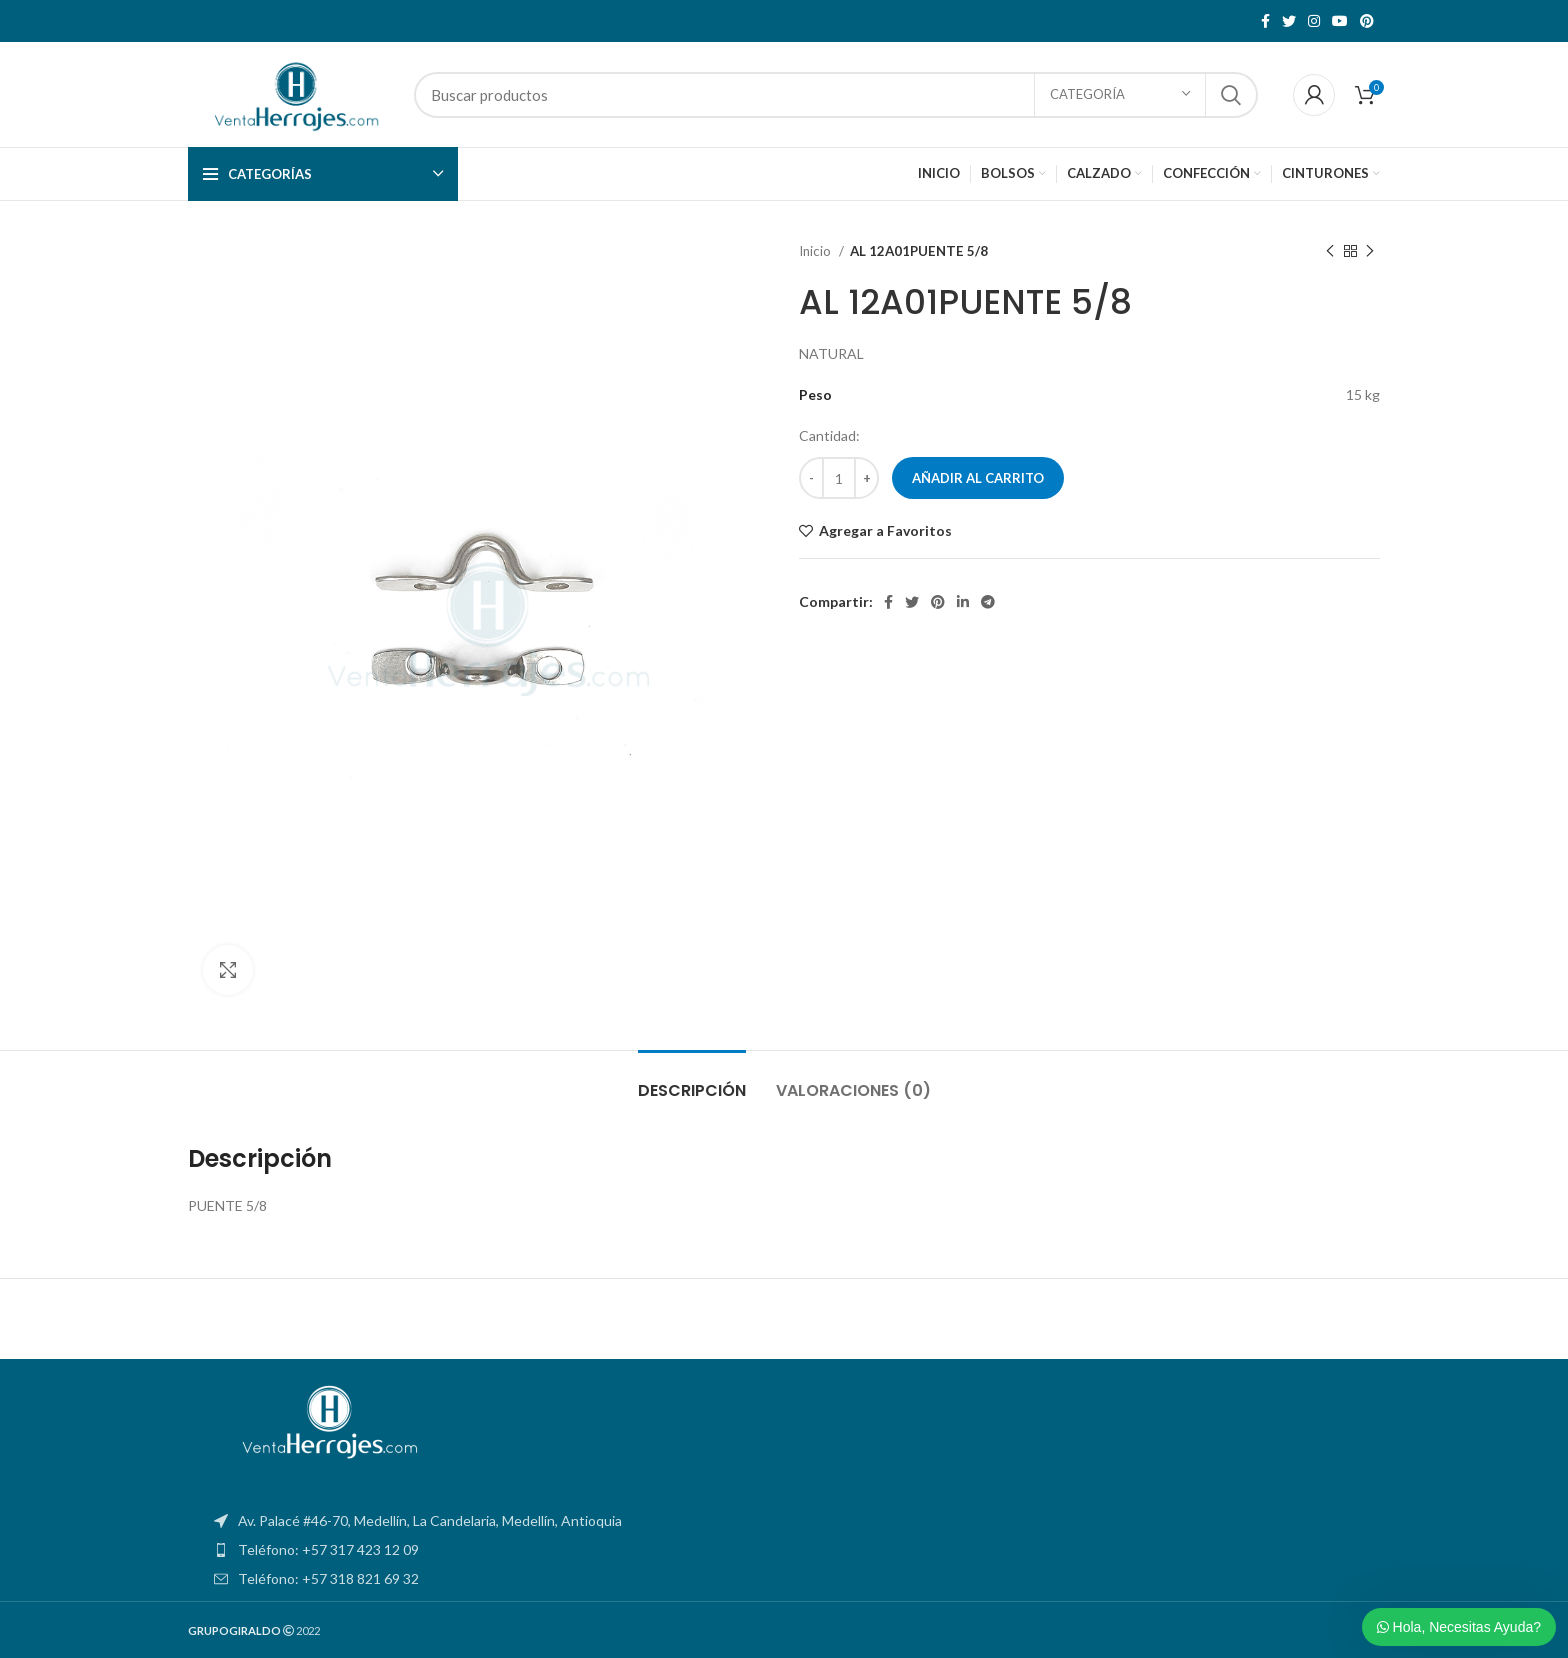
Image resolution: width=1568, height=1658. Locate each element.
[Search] (836, 95)
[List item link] (784, 1550)
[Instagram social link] (1314, 21)
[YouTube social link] (1340, 21)
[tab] (692, 1080)
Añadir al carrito (978, 478)
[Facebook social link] (1265, 21)
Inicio (816, 251)
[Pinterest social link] (1367, 21)
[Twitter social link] (1289, 21)
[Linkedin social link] (963, 602)
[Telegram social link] (988, 602)
